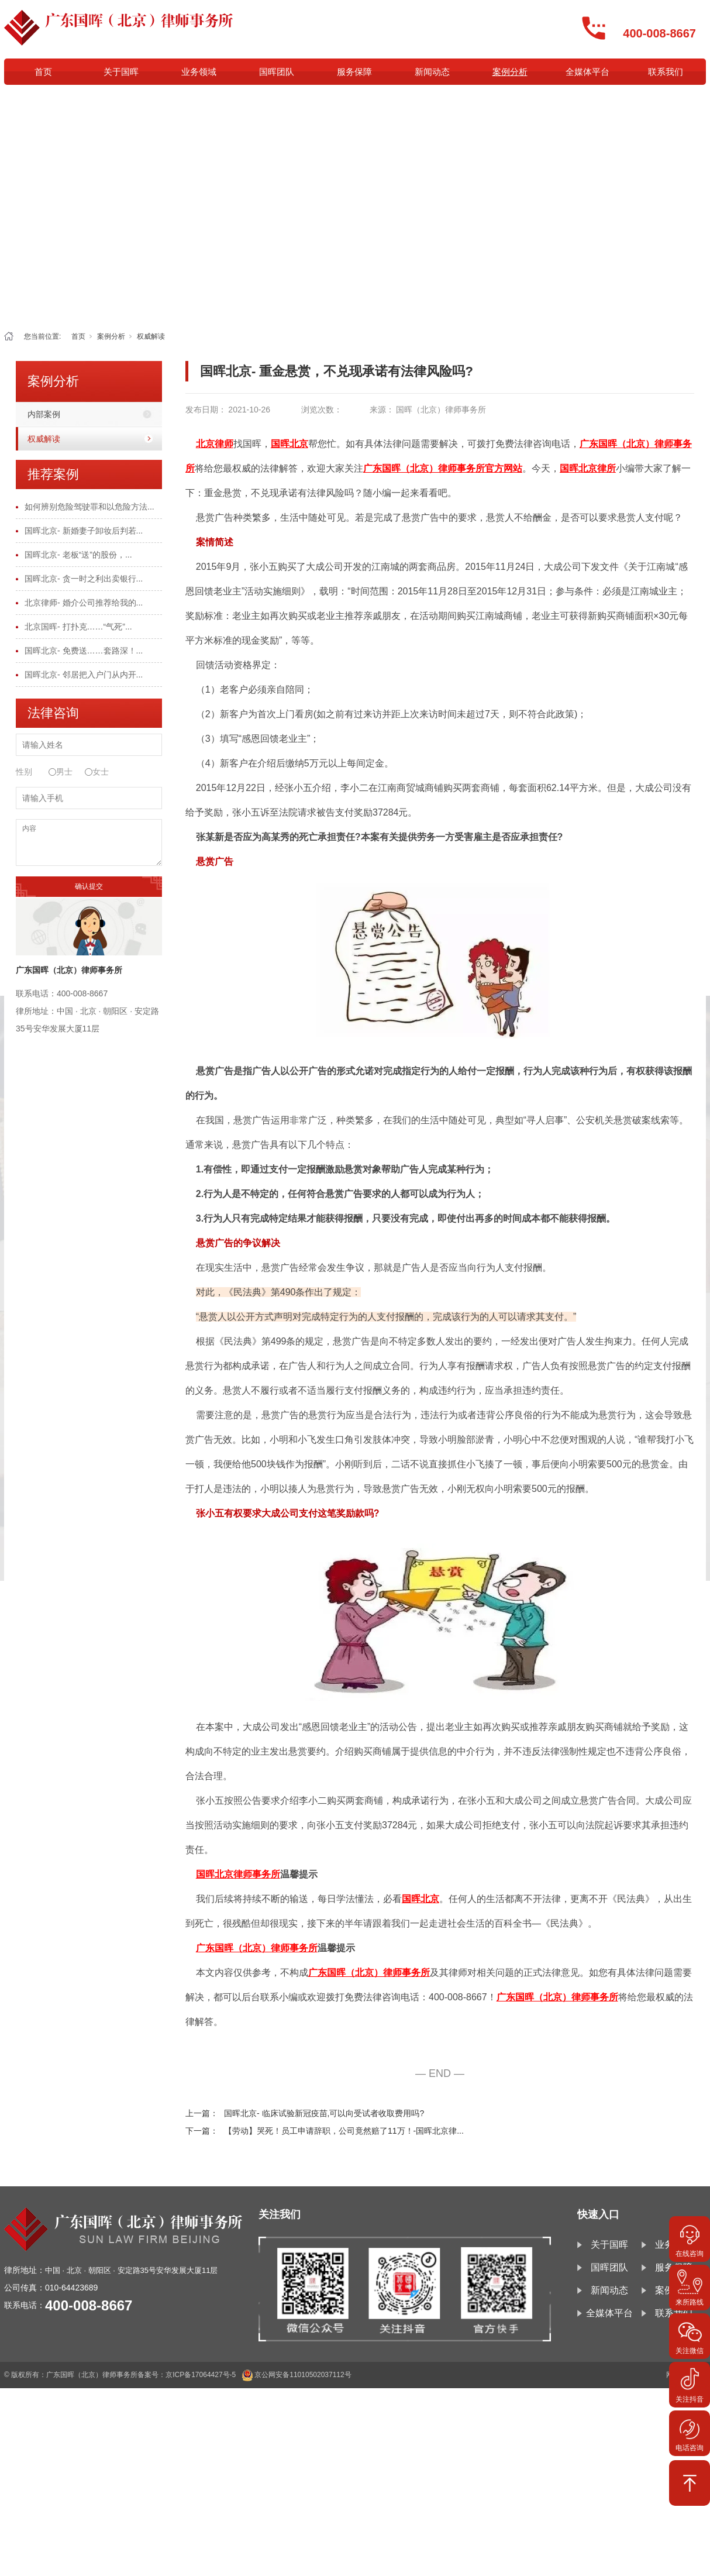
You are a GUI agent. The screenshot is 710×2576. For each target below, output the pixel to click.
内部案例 (43, 414)
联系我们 (665, 72)
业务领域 (198, 72)
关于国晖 (121, 72)
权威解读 (151, 336)
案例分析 (510, 72)
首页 (43, 72)
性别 (24, 771)
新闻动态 (432, 72)
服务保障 (354, 72)
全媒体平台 (587, 72)
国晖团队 (276, 72)
